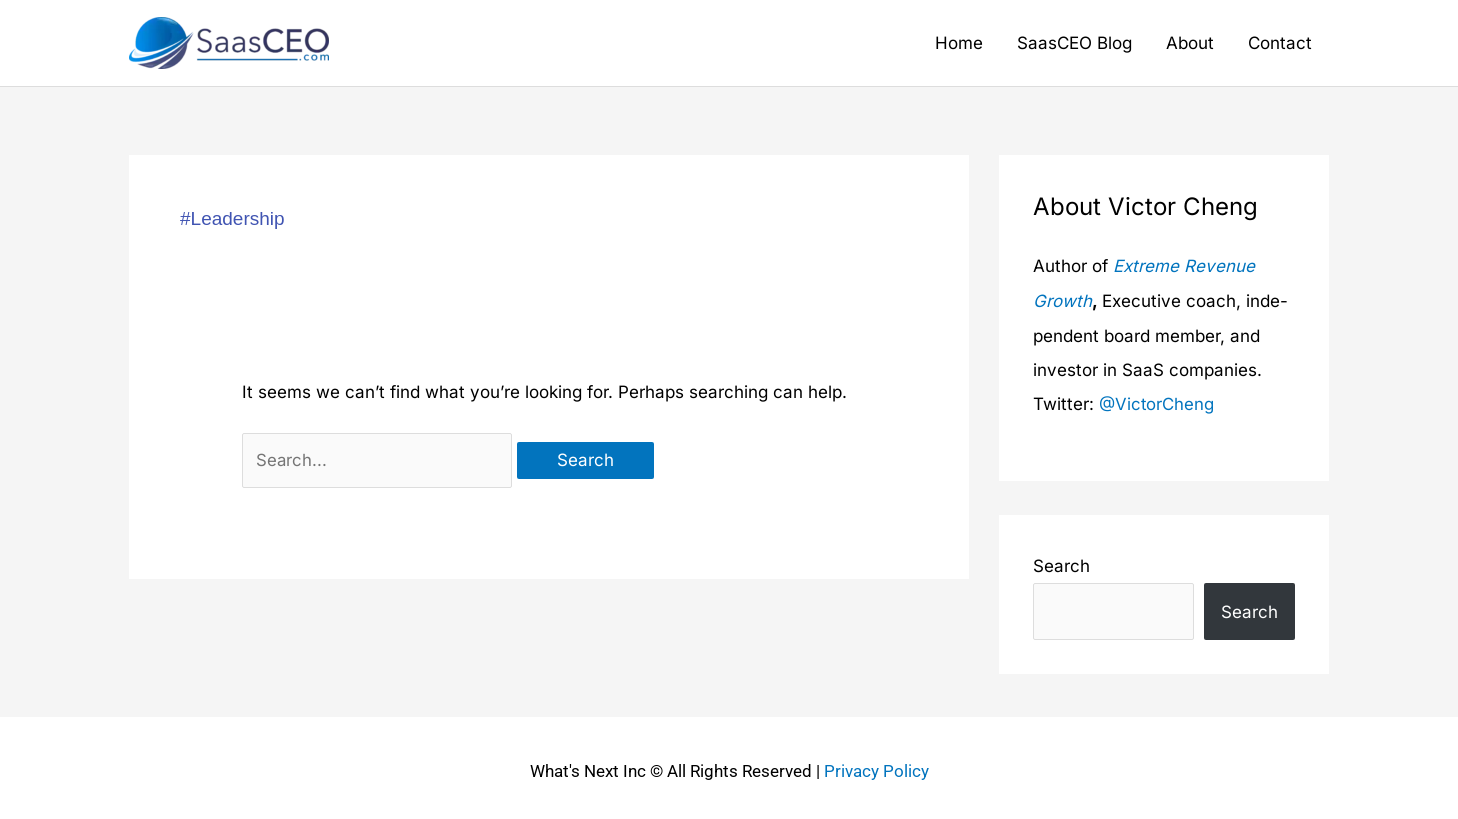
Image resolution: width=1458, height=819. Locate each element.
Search (1061, 564)
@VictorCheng (1157, 402)
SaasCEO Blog (1074, 43)
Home (959, 43)
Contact (1280, 43)
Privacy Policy (876, 769)
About (1190, 43)
